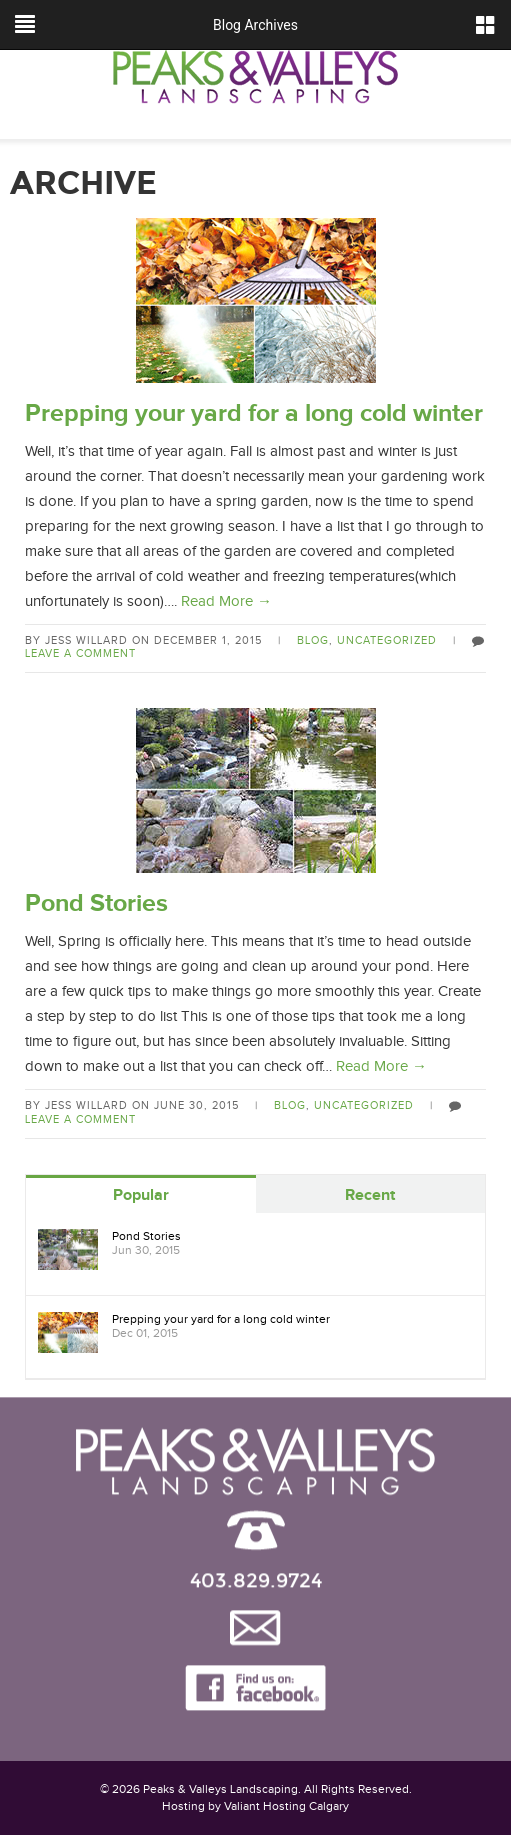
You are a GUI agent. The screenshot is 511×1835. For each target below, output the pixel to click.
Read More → (226, 601)
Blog (313, 640)
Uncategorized (387, 640)
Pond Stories (96, 903)
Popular (141, 1195)
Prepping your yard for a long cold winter (254, 413)
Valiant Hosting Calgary (286, 1806)
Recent (370, 1195)
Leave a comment (80, 653)
